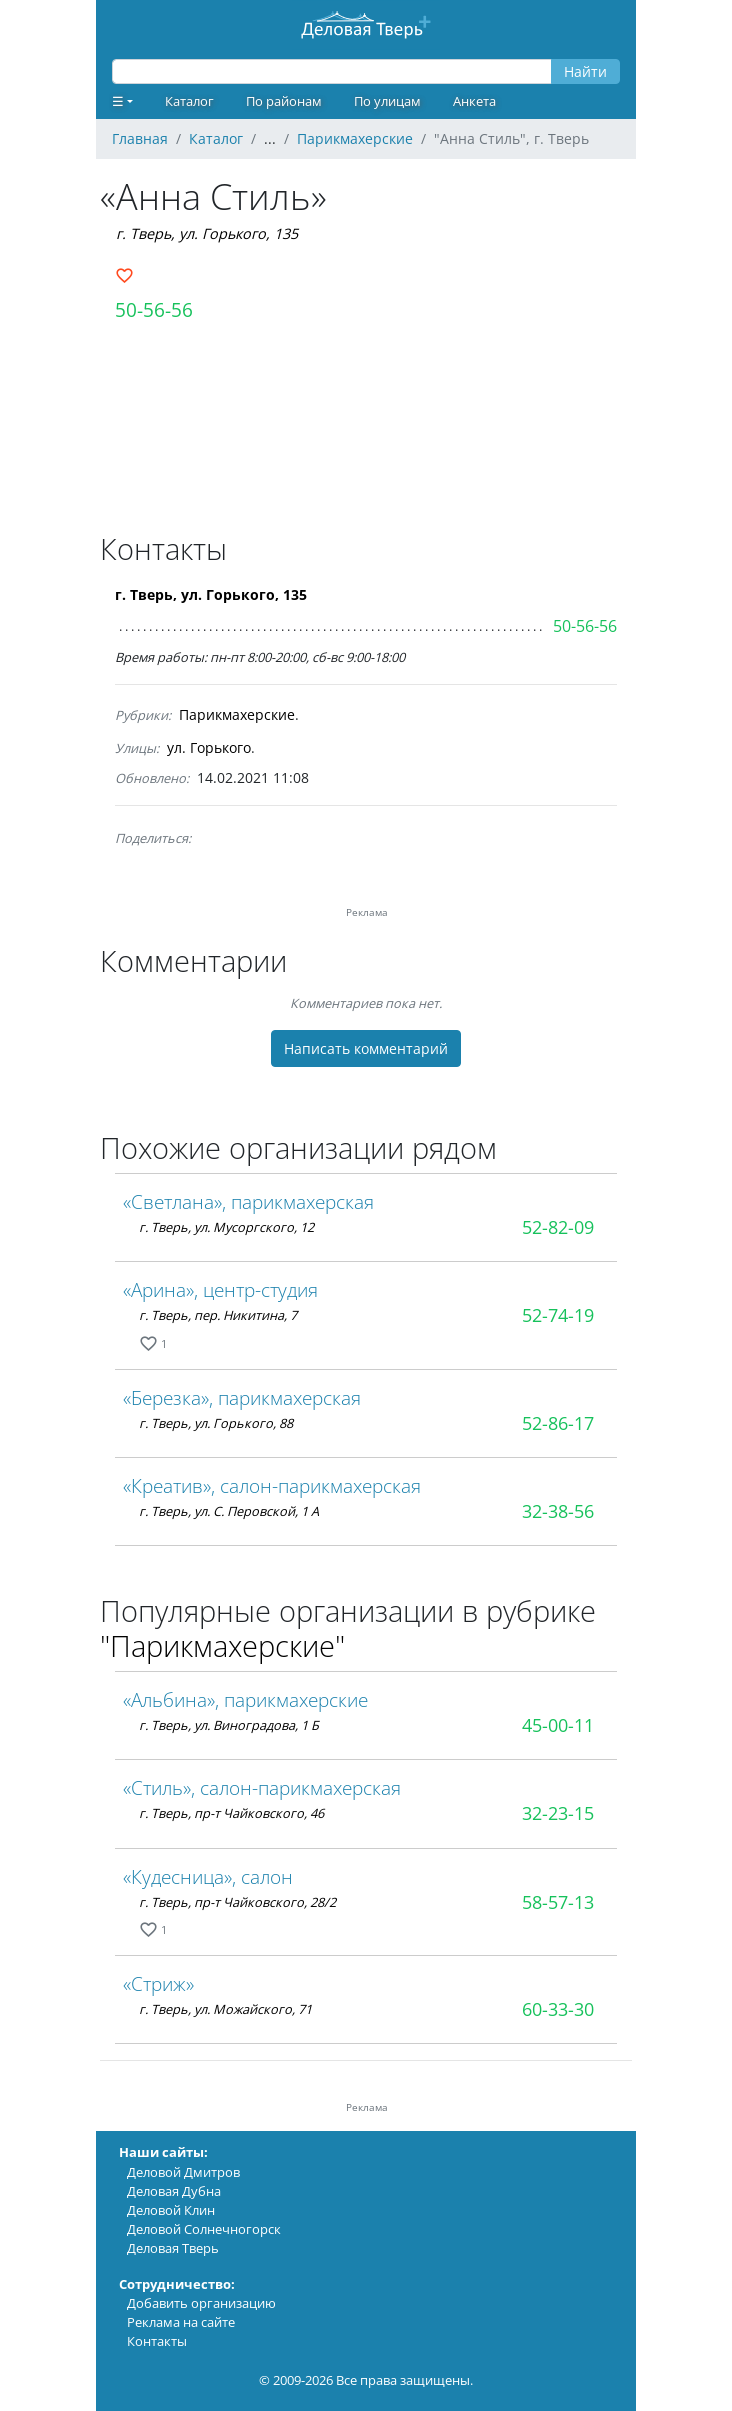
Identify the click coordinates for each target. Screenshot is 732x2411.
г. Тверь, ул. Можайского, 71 (225, 2009)
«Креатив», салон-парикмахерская (272, 1485)
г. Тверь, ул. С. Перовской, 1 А (229, 1511)
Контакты (157, 2341)
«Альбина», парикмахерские (245, 1699)
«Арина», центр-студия (220, 1289)
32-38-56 (558, 1511)
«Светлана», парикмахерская (248, 1201)
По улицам (387, 101)
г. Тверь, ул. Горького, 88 (216, 1423)
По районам (284, 101)
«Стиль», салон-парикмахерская (262, 1787)
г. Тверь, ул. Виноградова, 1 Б (229, 1725)
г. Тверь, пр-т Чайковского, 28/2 (237, 1902)
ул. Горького (209, 747)
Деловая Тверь (173, 2248)
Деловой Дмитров (183, 2172)
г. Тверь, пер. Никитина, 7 (218, 1315)
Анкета (474, 101)
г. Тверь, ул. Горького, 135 (207, 233)
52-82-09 (558, 1227)
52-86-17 (558, 1423)
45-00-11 (558, 1725)
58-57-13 (558, 1902)
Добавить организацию (201, 2303)
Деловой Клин (171, 2210)
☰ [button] (118, 101)
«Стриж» (158, 1983)
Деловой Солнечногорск (204, 2229)
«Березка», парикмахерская (242, 1397)
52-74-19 (558, 1315)
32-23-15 (558, 1813)
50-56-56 (154, 309)
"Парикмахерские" (222, 1645)
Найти (585, 71)
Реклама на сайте (181, 2322)
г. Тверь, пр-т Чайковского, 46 (231, 1813)
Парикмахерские (237, 714)
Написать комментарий (366, 1048)
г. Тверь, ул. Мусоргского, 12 (226, 1227)
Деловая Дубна (174, 2191)
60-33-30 (558, 2009)
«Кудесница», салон (208, 1876)
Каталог (189, 101)
